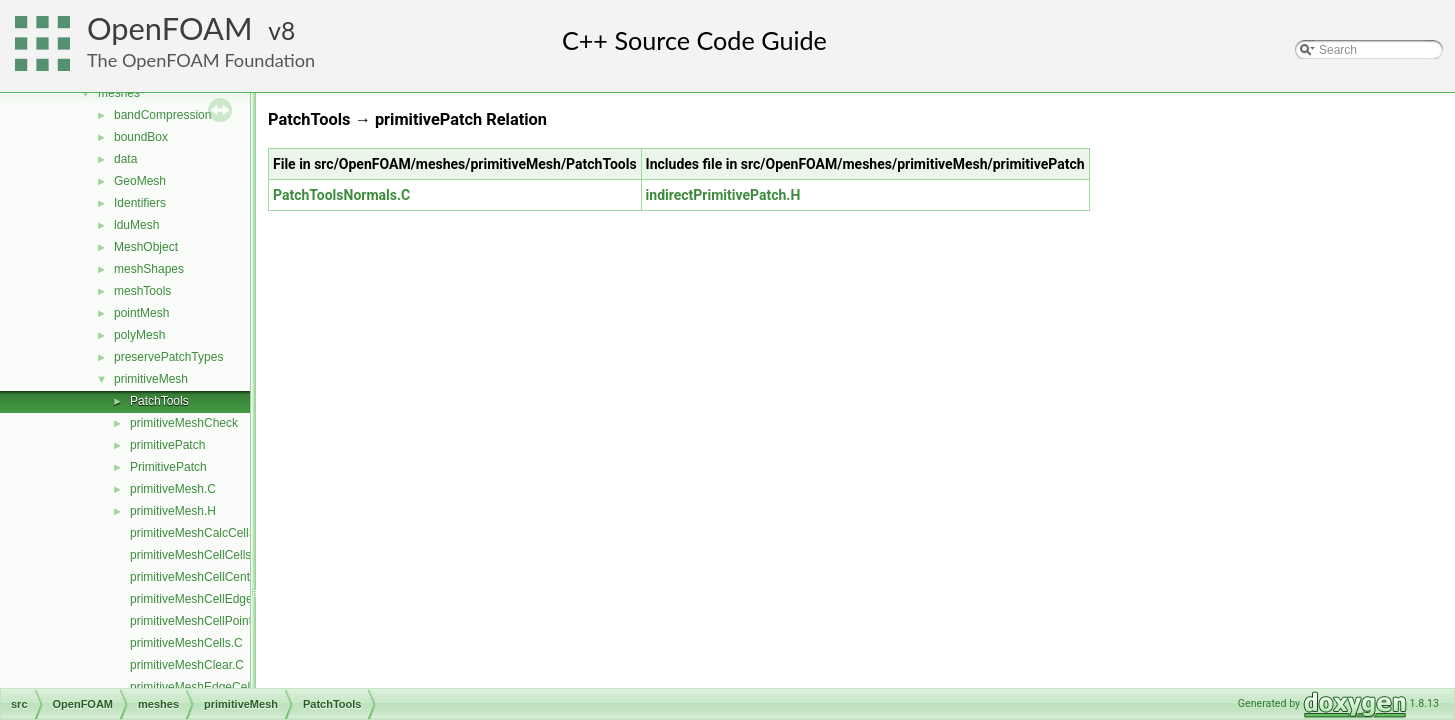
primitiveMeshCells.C (186, 643)
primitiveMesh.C (173, 489)
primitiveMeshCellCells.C (196, 555)
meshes (119, 93)
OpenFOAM (170, 28)
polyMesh (139, 335)
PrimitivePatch (168, 467)
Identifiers (140, 203)
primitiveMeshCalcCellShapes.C (215, 533)
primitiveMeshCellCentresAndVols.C (226, 577)
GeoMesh (140, 181)
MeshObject (146, 247)
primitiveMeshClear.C (187, 665)
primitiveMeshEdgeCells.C (200, 687)
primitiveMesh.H (173, 511)
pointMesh (141, 313)
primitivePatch (167, 445)
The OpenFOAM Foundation (201, 60)
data (125, 159)
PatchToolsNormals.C (341, 195)
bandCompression (162, 115)
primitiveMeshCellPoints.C (200, 621)
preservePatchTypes (168, 357)
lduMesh (136, 225)
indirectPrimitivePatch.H (723, 195)
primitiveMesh (151, 379)
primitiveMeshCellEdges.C (200, 599)
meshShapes (149, 269)
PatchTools (159, 401)
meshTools (142, 291)
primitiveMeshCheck (184, 423)
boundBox (141, 137)
